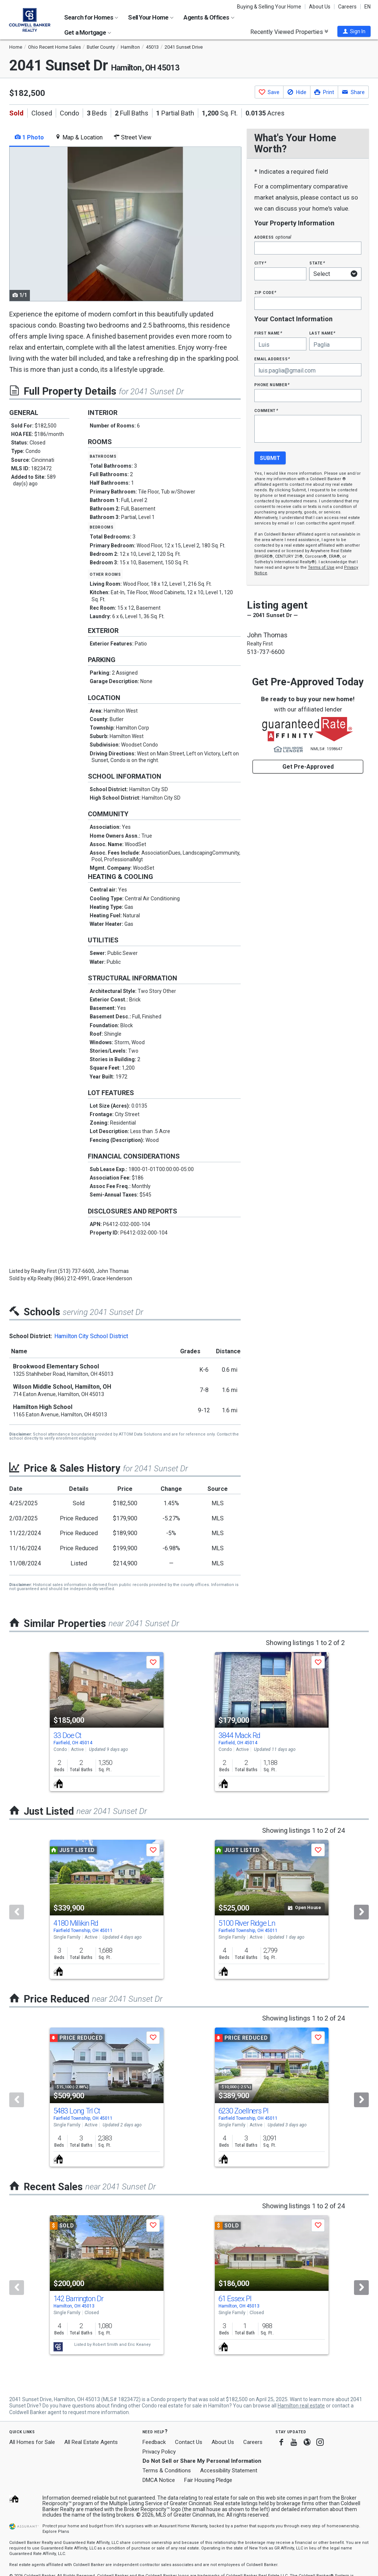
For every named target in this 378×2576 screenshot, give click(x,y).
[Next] (361, 1912)
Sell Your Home (150, 17)
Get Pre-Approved (308, 766)
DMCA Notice (158, 2480)
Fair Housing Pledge (208, 2480)
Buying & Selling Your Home (269, 6)
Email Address (272, 358)
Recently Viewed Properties (289, 31)
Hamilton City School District (91, 1336)
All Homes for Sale (32, 2442)
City (260, 263)
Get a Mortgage (87, 32)
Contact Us (188, 2442)
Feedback (154, 2442)
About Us (319, 6)
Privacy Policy (159, 2451)
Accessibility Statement (228, 2470)
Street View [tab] (132, 137)
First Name (268, 333)
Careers (347, 6)
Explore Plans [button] (55, 2531)
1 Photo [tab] (29, 137)
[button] (354, 31)
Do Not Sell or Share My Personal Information (201, 2461)
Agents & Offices (208, 17)
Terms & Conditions (166, 2470)
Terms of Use (321, 567)
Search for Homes (91, 17)
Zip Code (265, 292)
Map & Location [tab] (79, 137)
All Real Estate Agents (91, 2442)
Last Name (322, 333)
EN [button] (367, 7)
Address (272, 237)
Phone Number (272, 384)
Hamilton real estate (301, 2406)
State (317, 263)
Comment (266, 410)
